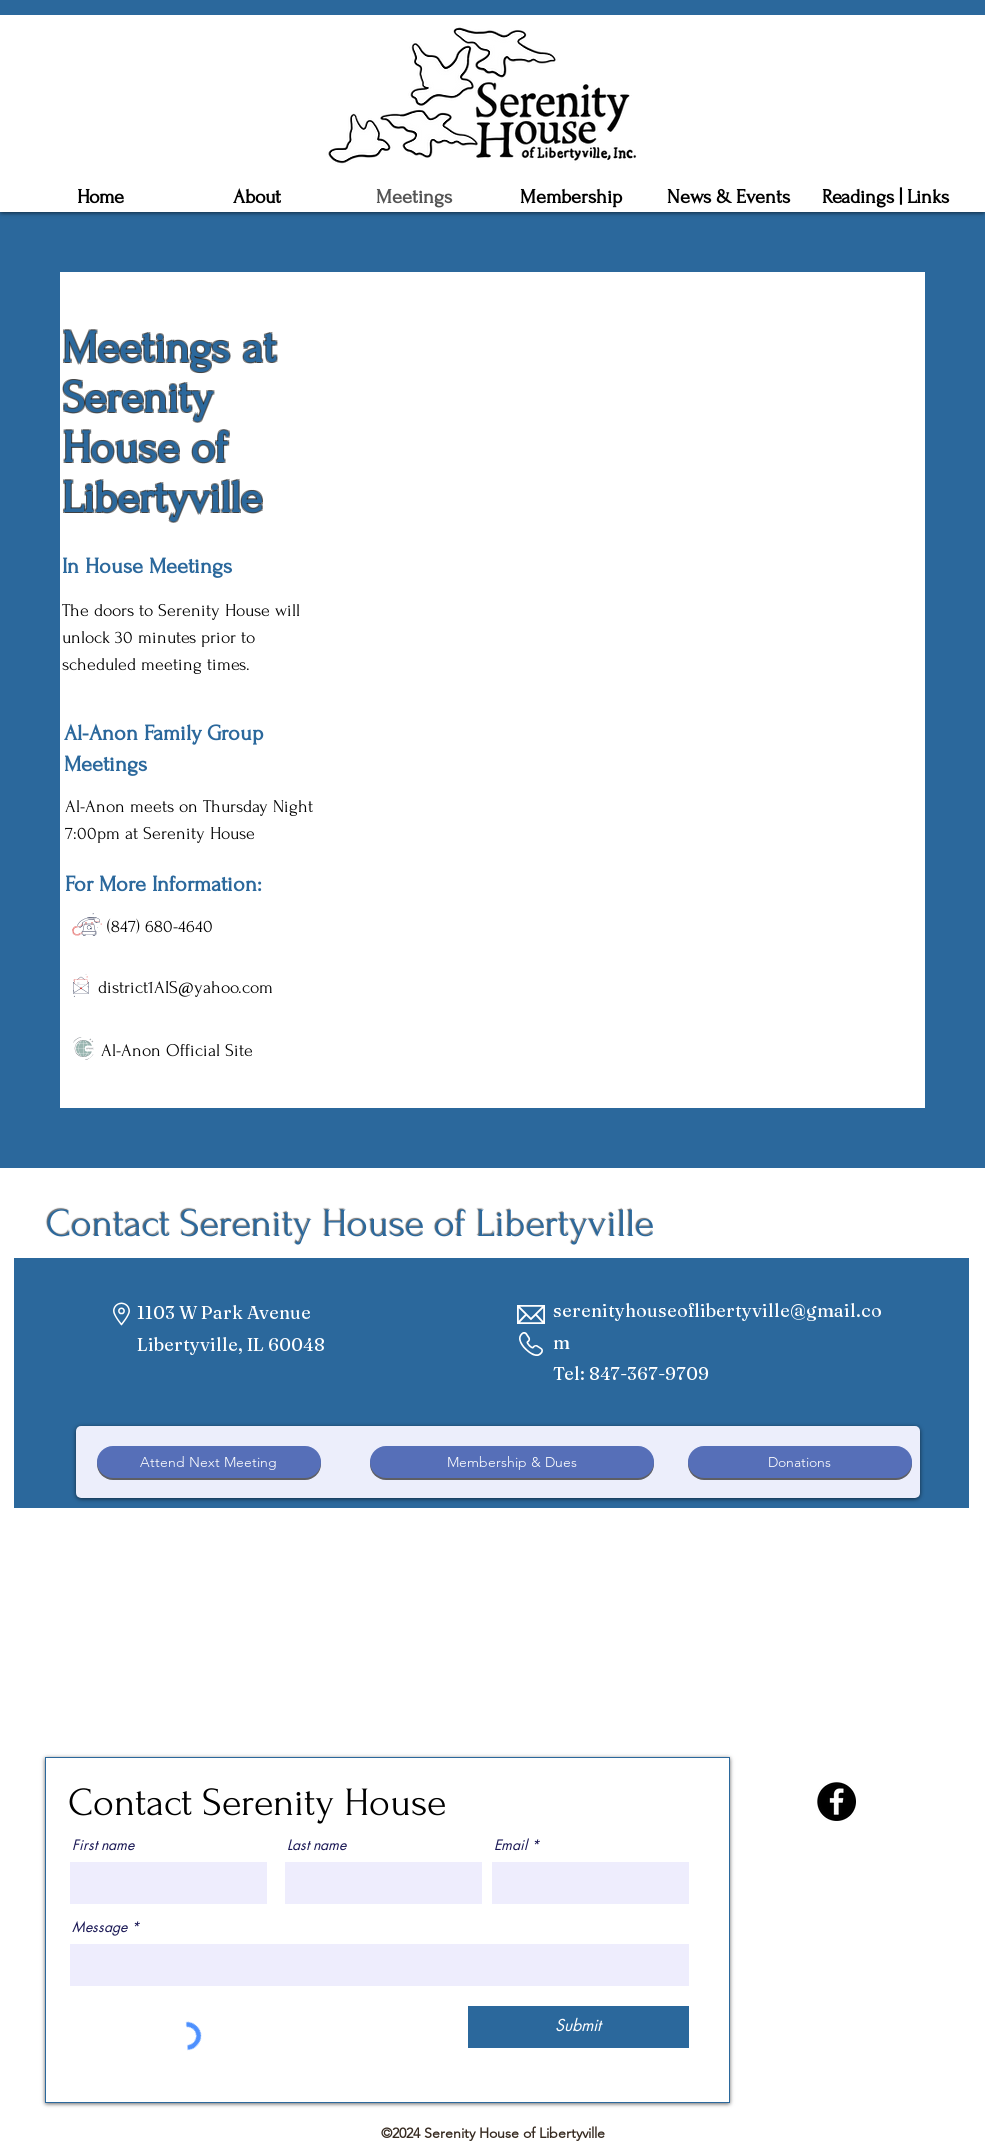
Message (99, 1927)
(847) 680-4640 (160, 926)
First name (103, 1845)
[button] (571, 197)
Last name (316, 1845)
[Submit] (578, 2027)
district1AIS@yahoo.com (185, 987)
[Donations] (800, 1462)
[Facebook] (836, 1801)
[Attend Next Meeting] (209, 1462)
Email (510, 1845)
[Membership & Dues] (512, 1462)
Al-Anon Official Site (177, 1050)
